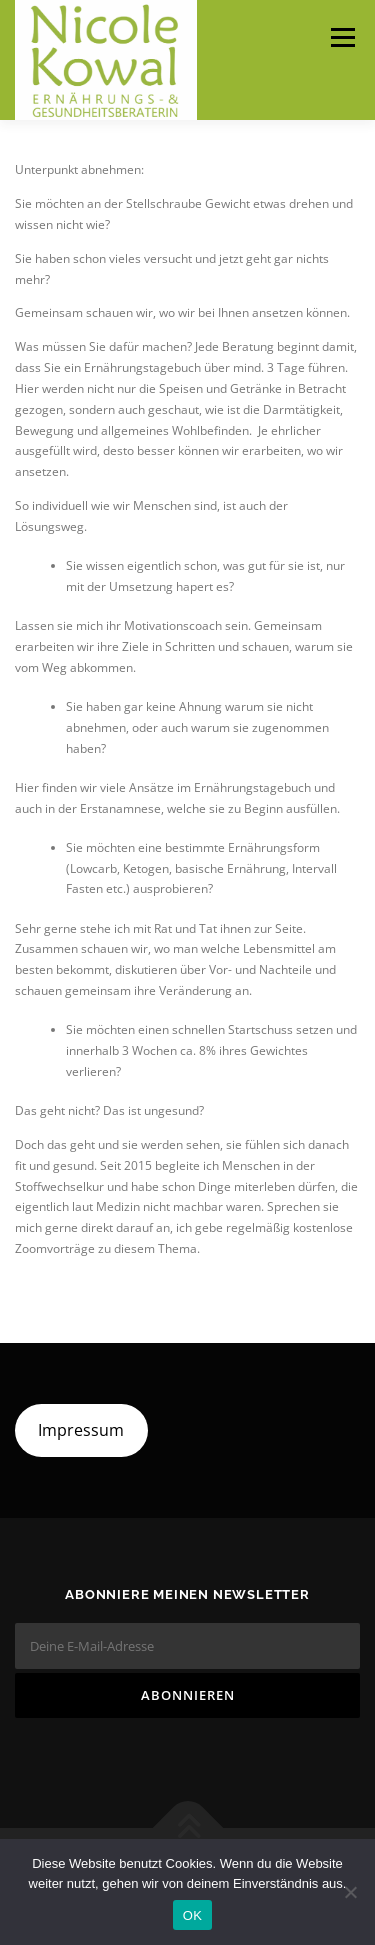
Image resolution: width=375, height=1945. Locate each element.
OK (192, 1915)
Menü (341, 37)
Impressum (81, 1430)
